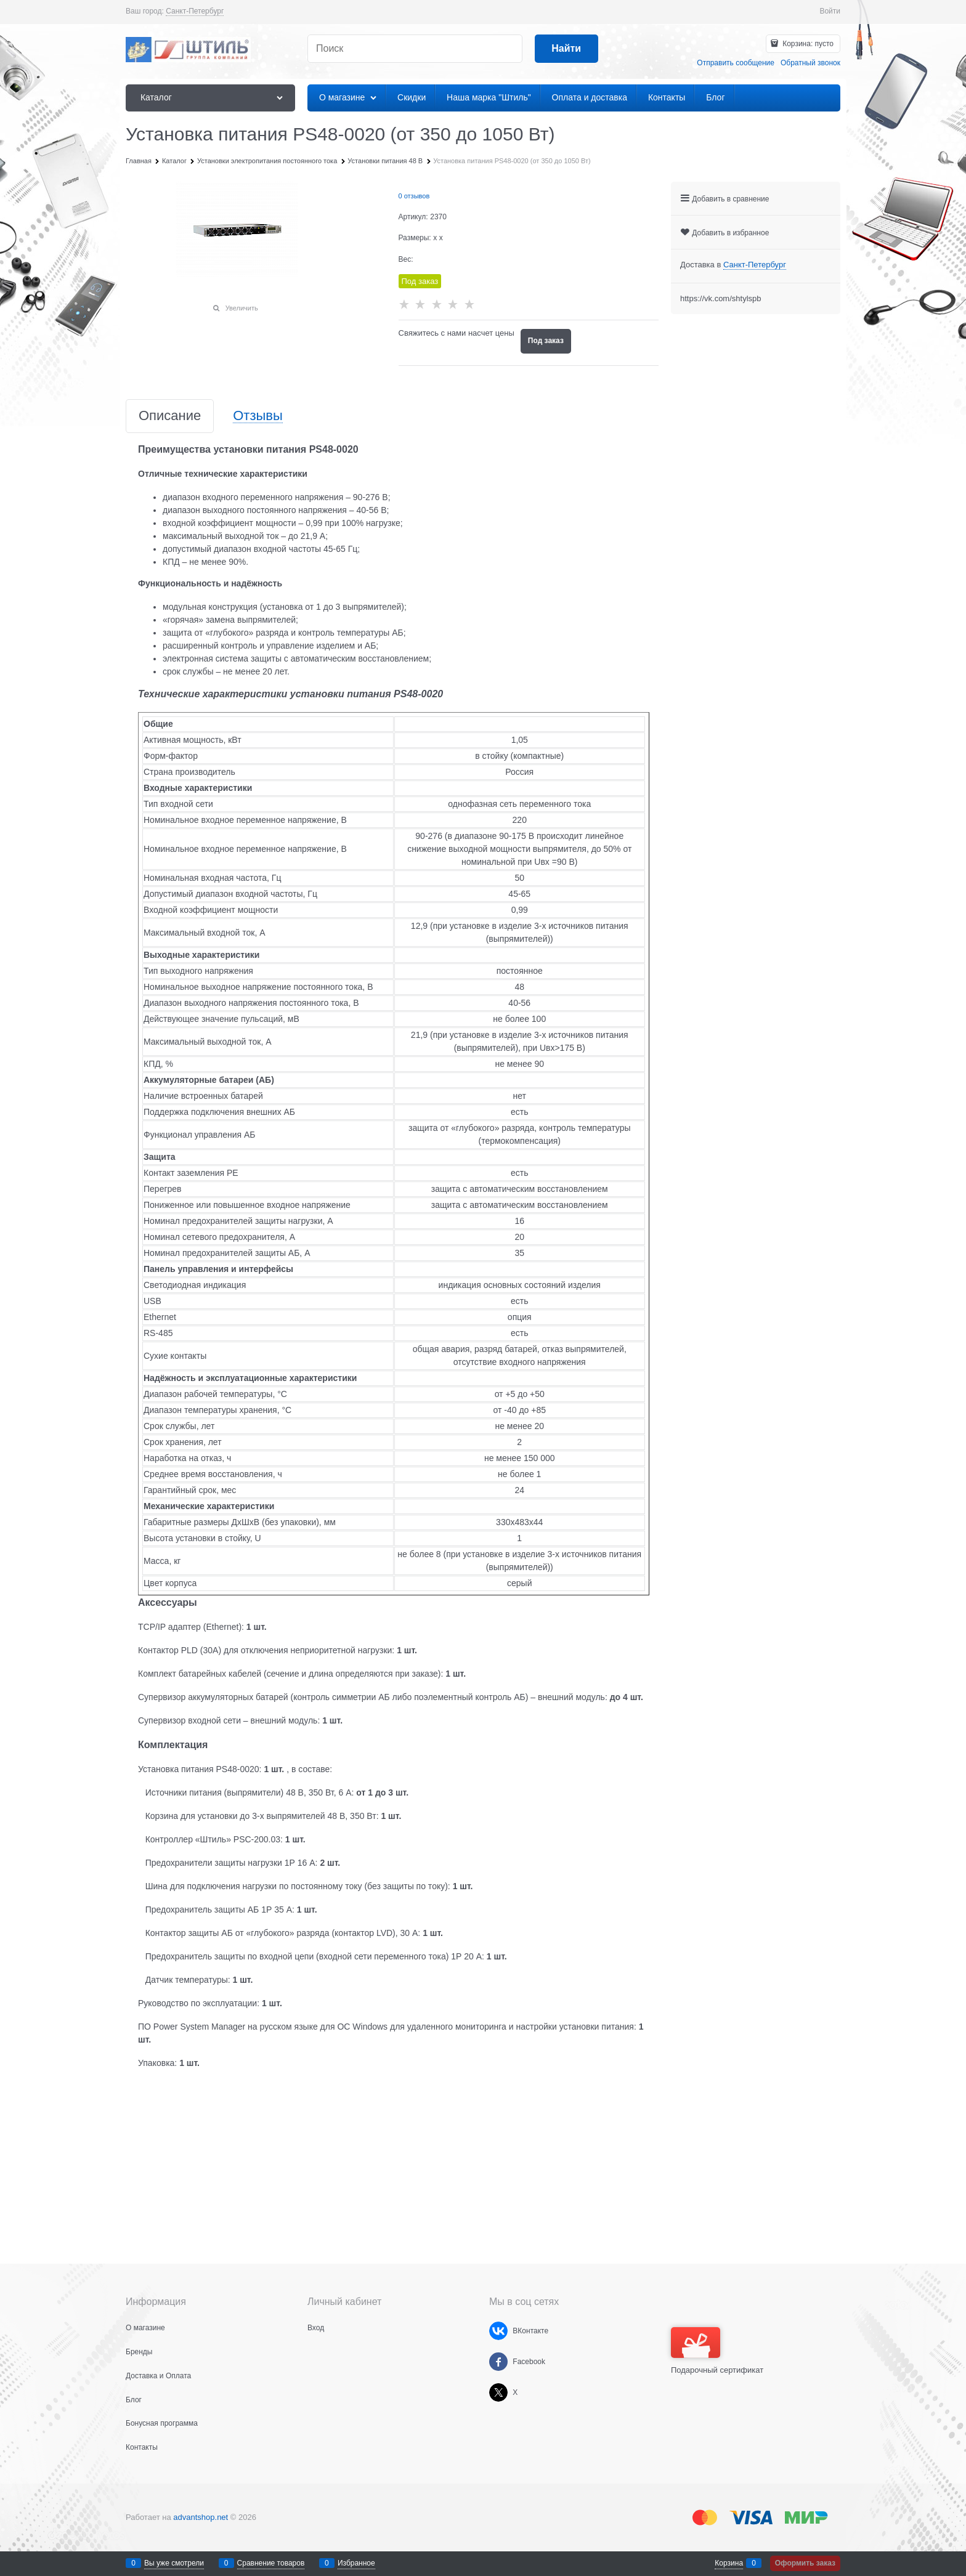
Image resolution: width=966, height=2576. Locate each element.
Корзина (729, 2563)
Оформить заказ (805, 2563)
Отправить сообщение (735, 63)
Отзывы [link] (258, 416)
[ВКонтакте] (498, 2331)
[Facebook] (498, 2361)
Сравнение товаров (271, 2563)
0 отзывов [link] (414, 196)
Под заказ (546, 340)
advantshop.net (200, 2517)
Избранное (356, 2563)
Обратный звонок (810, 63)
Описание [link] (170, 416)
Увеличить (241, 308)
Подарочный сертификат (717, 2351)
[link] (195, 11)
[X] (498, 2392)
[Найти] (566, 48)
